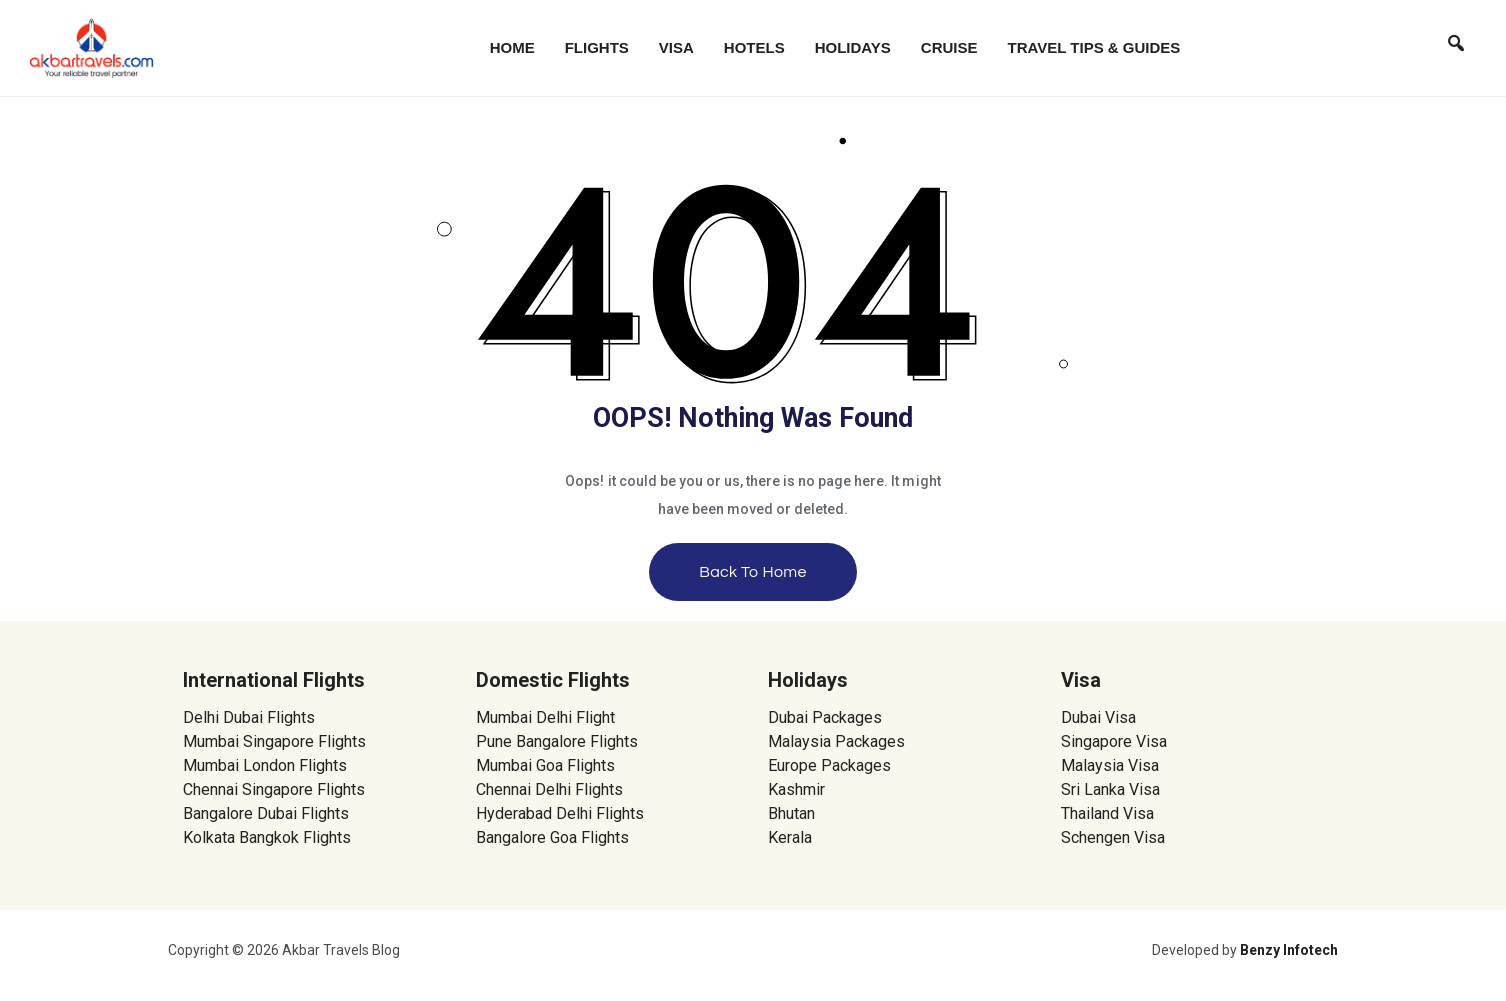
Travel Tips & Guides (1094, 47)
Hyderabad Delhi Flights (560, 813)
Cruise (949, 47)
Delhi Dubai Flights (249, 717)
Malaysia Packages (836, 741)
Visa (676, 47)
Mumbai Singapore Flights (274, 741)
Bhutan (791, 813)
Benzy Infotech (1289, 950)
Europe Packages (829, 765)
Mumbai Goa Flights (545, 765)
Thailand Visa (1107, 813)
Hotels (754, 47)
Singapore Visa (1114, 741)
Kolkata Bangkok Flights (267, 837)
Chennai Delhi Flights (549, 789)
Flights (597, 47)
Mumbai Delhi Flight (545, 717)
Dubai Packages (825, 717)
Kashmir (796, 789)
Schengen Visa (1113, 837)
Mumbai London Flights (265, 765)
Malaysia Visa (1110, 765)
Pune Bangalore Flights (557, 741)
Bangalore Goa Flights (552, 837)
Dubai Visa (1098, 717)
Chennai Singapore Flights (274, 789)
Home (512, 47)
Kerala (790, 837)
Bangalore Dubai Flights (266, 813)
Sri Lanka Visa (1112, 789)
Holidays (853, 47)
